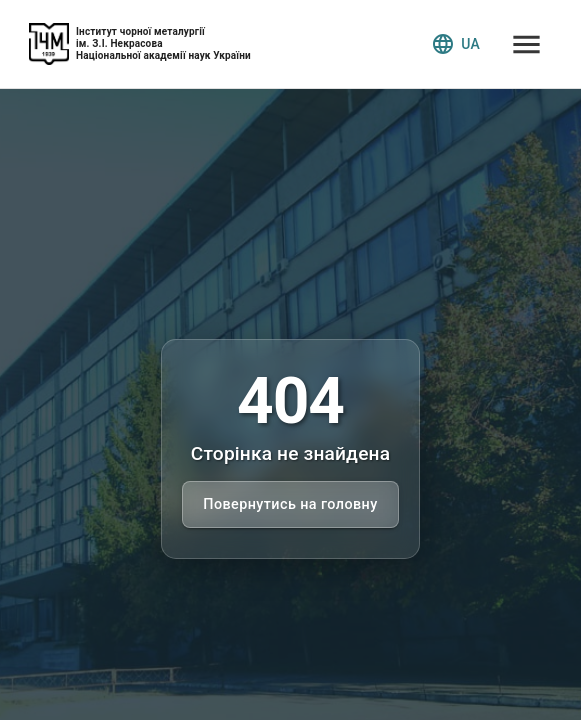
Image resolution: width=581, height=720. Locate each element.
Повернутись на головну (290, 504)
